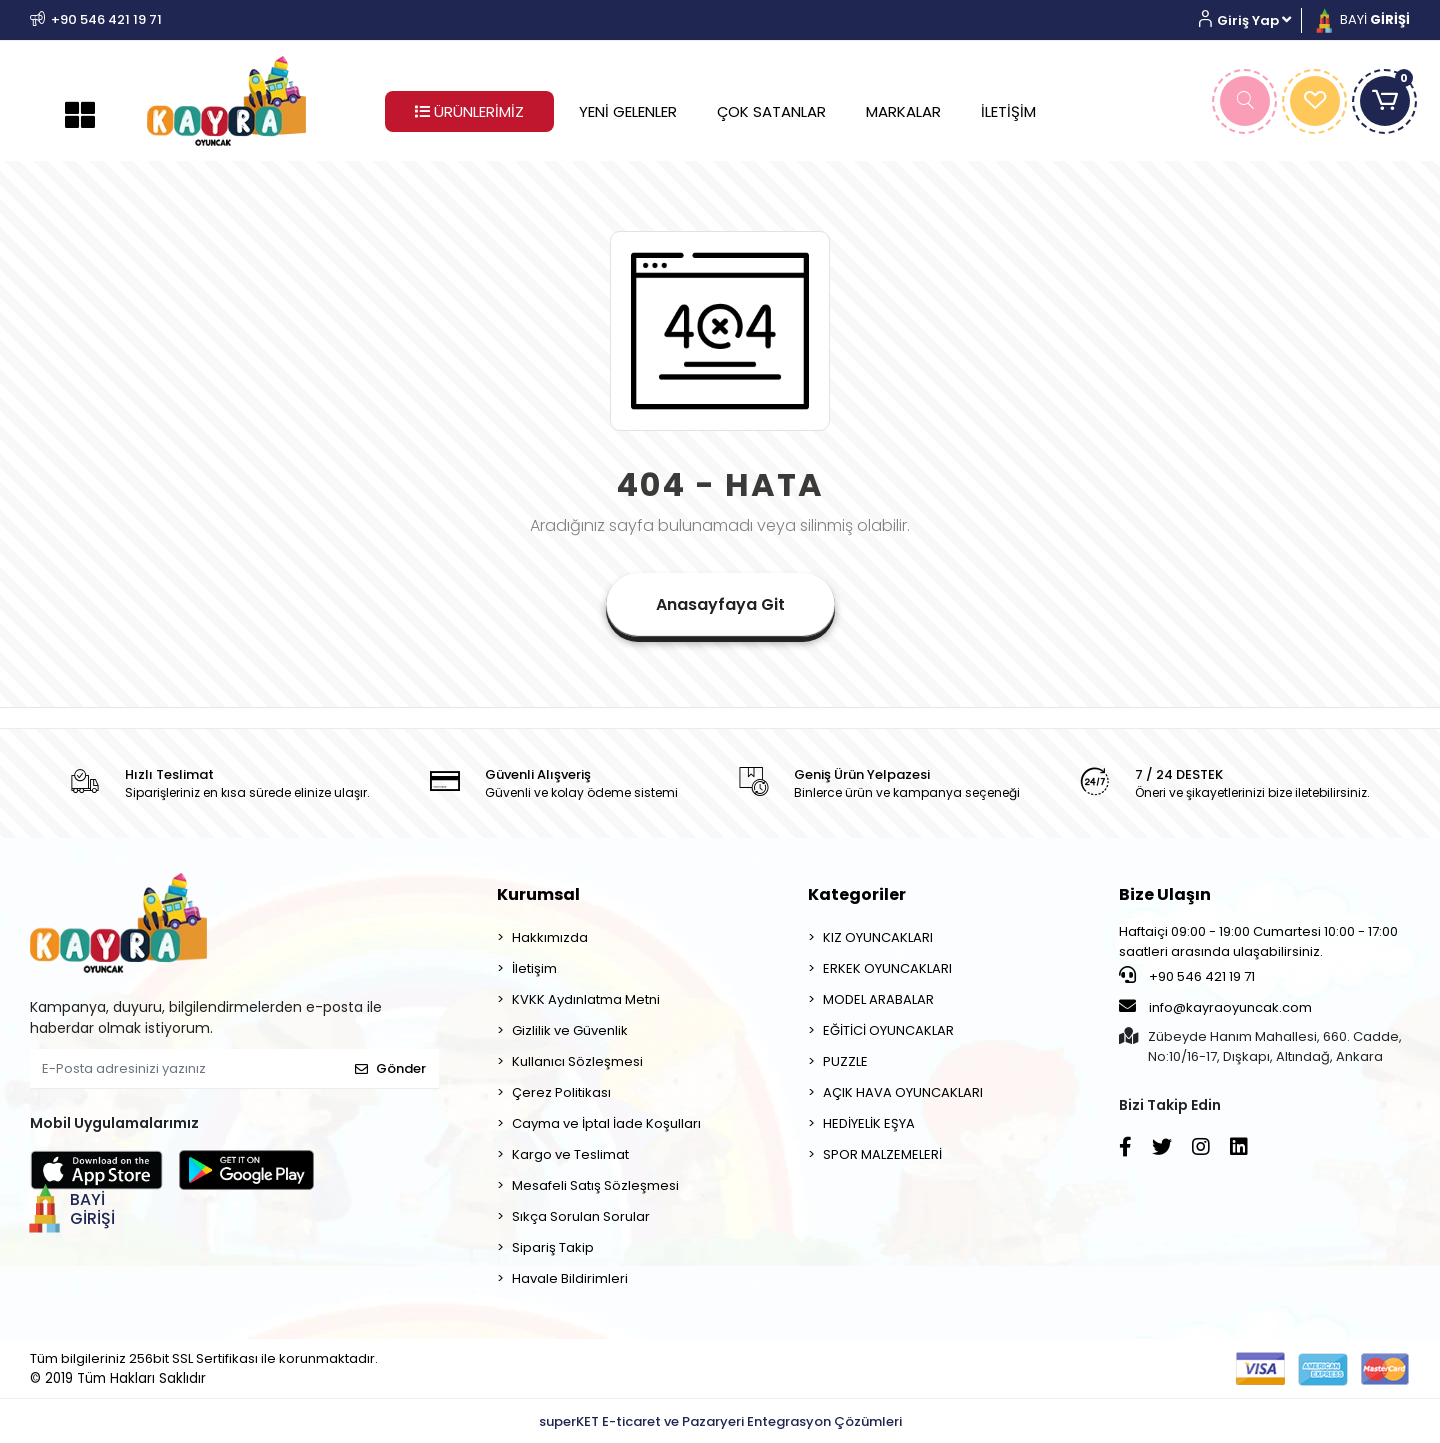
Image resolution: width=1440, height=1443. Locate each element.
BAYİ (1361, 19)
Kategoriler (857, 894)
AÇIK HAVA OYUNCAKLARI (903, 1092)
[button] (1252, 20)
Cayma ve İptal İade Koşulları (606, 1123)
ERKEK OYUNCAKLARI (887, 968)
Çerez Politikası (561, 1092)
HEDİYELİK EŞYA (869, 1123)
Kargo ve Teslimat (570, 1154)
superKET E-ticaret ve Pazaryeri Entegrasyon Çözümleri (720, 1421)
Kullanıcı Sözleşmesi (577, 1061)
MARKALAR (903, 111)
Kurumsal (538, 894)
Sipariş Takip (553, 1247)
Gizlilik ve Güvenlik (570, 1030)
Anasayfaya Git (720, 604)
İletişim (534, 968)
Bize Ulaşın (1165, 894)
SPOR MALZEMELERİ (882, 1154)
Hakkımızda (550, 937)
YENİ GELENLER (628, 111)
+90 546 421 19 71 (1187, 976)
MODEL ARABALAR (878, 999)
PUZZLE (845, 1061)
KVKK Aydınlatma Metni (586, 999)
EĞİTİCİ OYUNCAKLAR (888, 1030)
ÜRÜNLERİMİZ (469, 111)
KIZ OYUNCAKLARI (878, 937)
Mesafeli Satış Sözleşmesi (595, 1185)
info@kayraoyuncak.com (1215, 1007)
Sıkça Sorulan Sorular (581, 1216)
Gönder (390, 1068)
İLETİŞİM (1008, 111)
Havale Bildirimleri (570, 1278)
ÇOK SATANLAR (771, 111)
